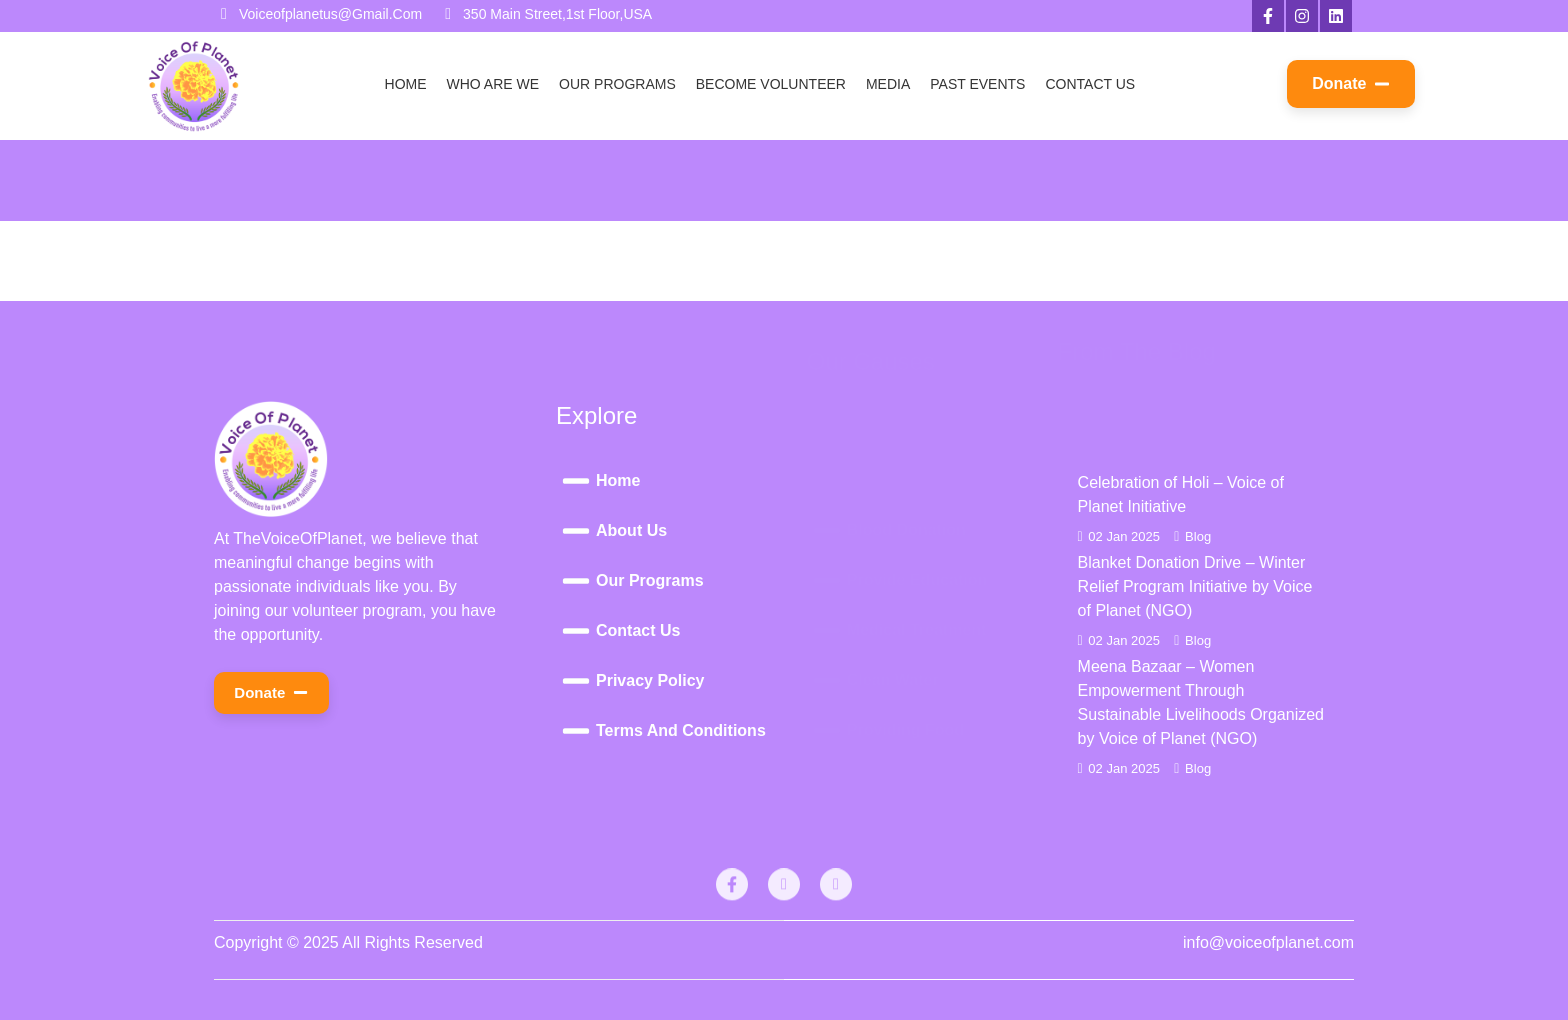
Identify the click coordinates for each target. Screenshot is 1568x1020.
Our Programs (617, 84)
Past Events (977, 84)
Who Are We (493, 84)
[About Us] (681, 531)
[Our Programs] (681, 581)
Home (406, 84)
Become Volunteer (771, 84)
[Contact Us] (681, 631)
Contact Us (1090, 84)
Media (888, 84)
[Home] (681, 481)
